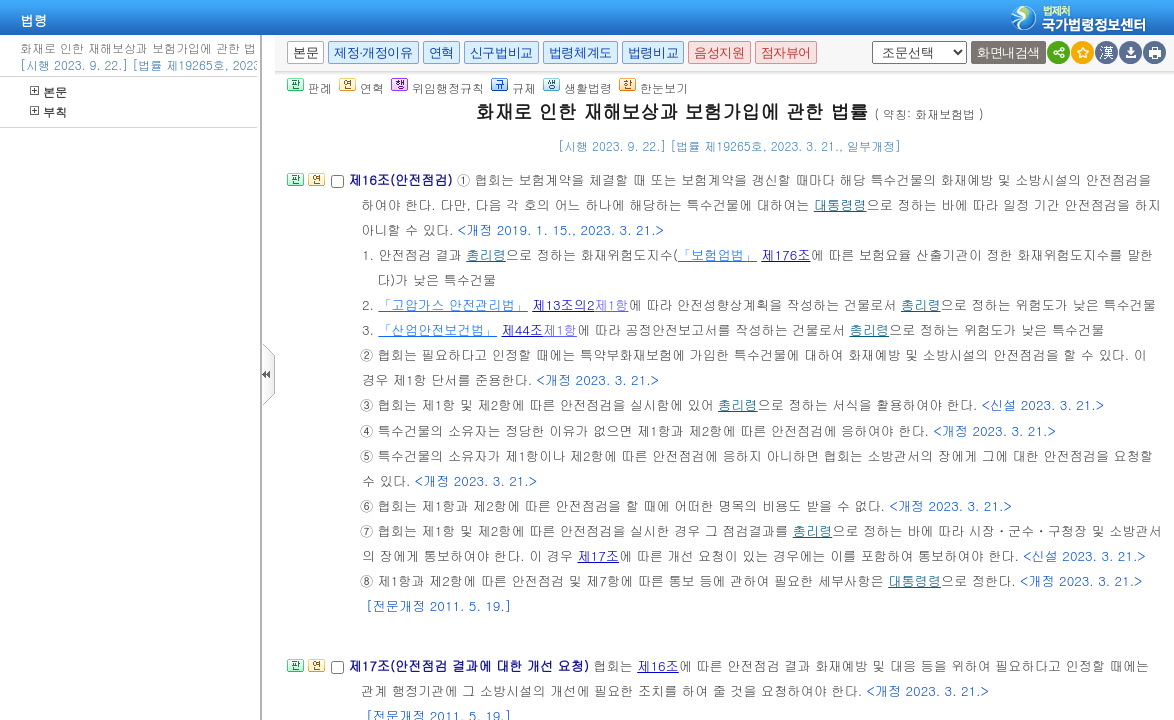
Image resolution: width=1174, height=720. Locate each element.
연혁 (441, 52)
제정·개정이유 (373, 52)
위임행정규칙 (437, 87)
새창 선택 (878, 41)
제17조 (598, 555)
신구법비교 (501, 52)
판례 (309, 87)
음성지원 (719, 52)
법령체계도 (580, 52)
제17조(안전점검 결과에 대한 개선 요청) (470, 665)
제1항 (612, 304)
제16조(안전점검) (402, 179)
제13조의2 (563, 304)
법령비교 (653, 52)
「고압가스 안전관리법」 (452, 304)
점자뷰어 (786, 52)
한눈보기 (653, 87)
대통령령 (840, 204)
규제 (513, 87)
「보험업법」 (717, 254)
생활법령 (577, 87)
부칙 (48, 111)
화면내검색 (1008, 52)
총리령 (486, 254)
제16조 (658, 665)
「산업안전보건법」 (437, 329)
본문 (48, 91)
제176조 (785, 254)
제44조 (522, 329)
